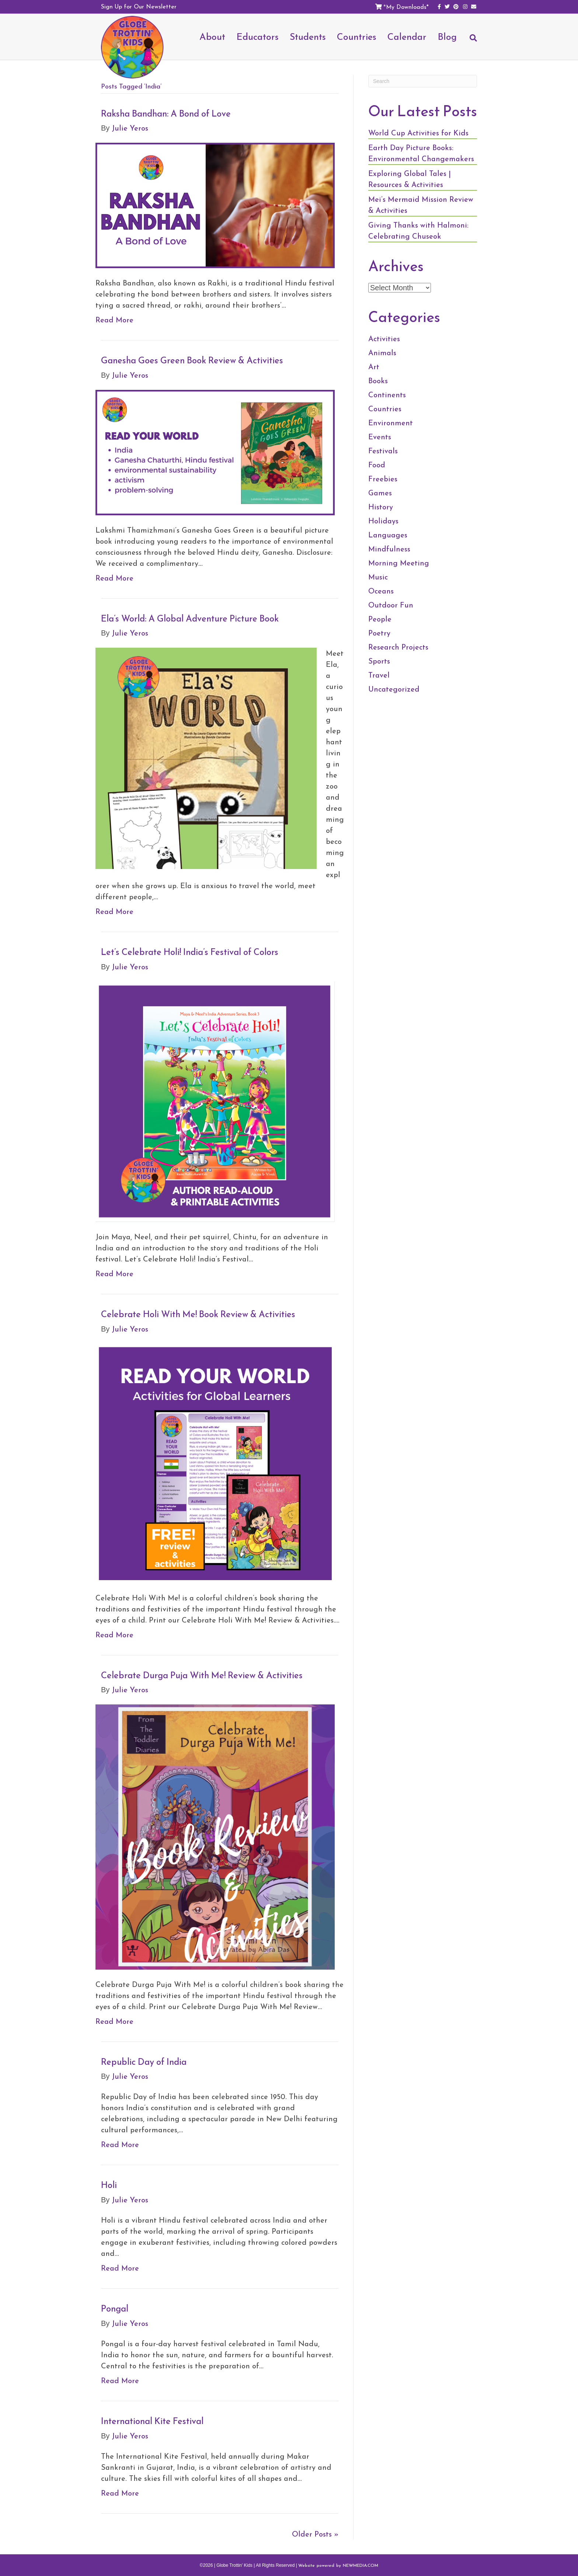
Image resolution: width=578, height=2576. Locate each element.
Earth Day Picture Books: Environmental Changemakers (421, 153)
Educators (257, 37)
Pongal (114, 2308)
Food (376, 464)
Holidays (383, 520)
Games (380, 492)
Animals (382, 352)
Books (378, 380)
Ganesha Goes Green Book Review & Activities (192, 360)
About (212, 37)
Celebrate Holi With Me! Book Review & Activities (198, 1314)
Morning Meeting (398, 562)
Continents (387, 394)
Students (308, 37)
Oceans (381, 590)
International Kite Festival (152, 2421)
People (379, 618)
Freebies (382, 478)
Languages (387, 534)
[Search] (469, 41)
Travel (379, 675)
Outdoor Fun (390, 604)
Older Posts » (315, 2533)
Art (373, 366)
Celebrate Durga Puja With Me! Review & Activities (202, 1675)
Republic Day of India (144, 2061)
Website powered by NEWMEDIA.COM (338, 2565)
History (380, 506)
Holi (109, 2185)
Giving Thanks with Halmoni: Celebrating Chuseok (418, 230)
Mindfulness (389, 548)
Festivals (383, 450)
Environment (390, 422)
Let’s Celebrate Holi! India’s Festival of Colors (189, 952)
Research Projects (398, 646)
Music (378, 576)
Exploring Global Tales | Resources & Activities (409, 179)
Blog (447, 37)
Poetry (379, 632)
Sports (379, 660)
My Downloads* (407, 6)
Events (379, 436)
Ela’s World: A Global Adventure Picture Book (190, 618)
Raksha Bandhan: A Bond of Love (166, 113)
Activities (384, 338)
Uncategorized (393, 689)
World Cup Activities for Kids (418, 132)
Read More (114, 319)
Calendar (406, 37)
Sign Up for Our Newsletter (139, 6)
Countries (356, 37)
